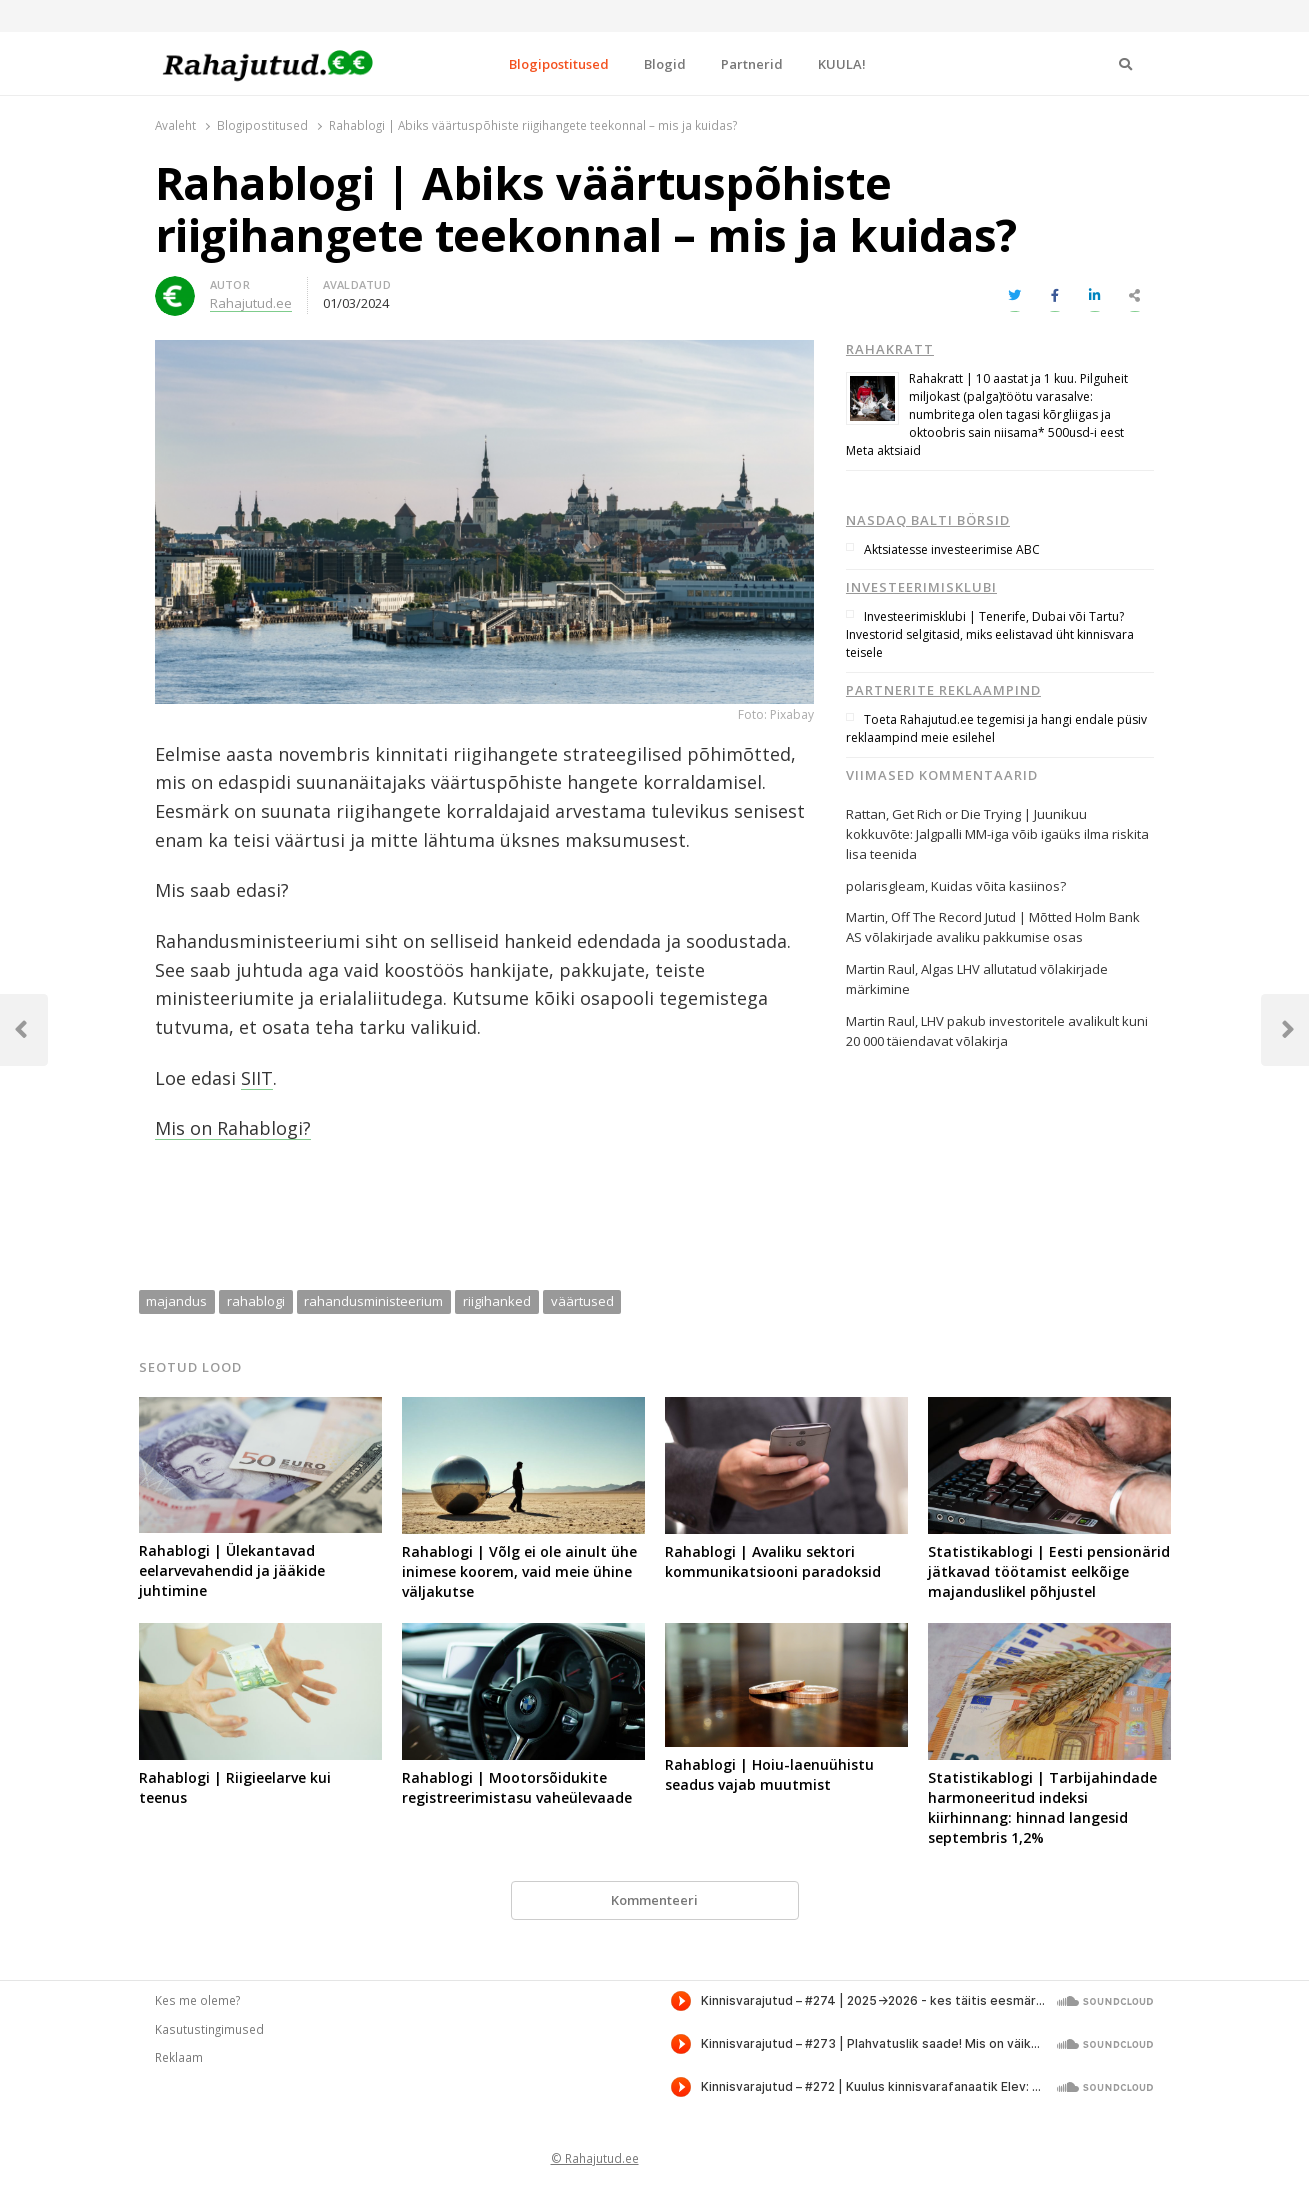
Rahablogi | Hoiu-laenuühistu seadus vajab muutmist (769, 1774)
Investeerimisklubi (921, 587)
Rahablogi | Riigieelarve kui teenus (235, 1787)
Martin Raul (880, 1021)
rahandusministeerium (373, 1301)
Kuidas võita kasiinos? (998, 886)
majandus (176, 1301)
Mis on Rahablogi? (233, 1128)
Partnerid (752, 64)
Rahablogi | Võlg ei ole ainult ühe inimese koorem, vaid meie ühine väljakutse (519, 1571)
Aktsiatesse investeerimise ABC (952, 549)
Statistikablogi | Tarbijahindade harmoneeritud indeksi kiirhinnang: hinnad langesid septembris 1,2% (1042, 1807)
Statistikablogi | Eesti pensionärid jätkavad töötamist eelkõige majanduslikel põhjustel (1049, 1571)
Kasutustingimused (209, 2029)
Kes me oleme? (197, 2000)
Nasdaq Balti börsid (928, 520)
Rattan (866, 814)
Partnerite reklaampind (943, 690)
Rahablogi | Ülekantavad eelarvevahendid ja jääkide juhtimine (232, 1570)
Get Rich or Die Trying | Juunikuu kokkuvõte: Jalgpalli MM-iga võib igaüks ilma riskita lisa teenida (997, 834)
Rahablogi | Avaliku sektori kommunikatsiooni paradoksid (773, 1561)
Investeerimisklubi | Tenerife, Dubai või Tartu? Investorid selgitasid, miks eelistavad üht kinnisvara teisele (990, 634)
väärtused (582, 1301)
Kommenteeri (654, 1900)
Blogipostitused (559, 64)
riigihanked (497, 1301)
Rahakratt (890, 349)
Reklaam (179, 2057)
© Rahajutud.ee (595, 2158)
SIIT (257, 1078)
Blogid (665, 64)
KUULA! (842, 64)
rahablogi (256, 1301)
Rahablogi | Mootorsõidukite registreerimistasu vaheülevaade (517, 1787)
